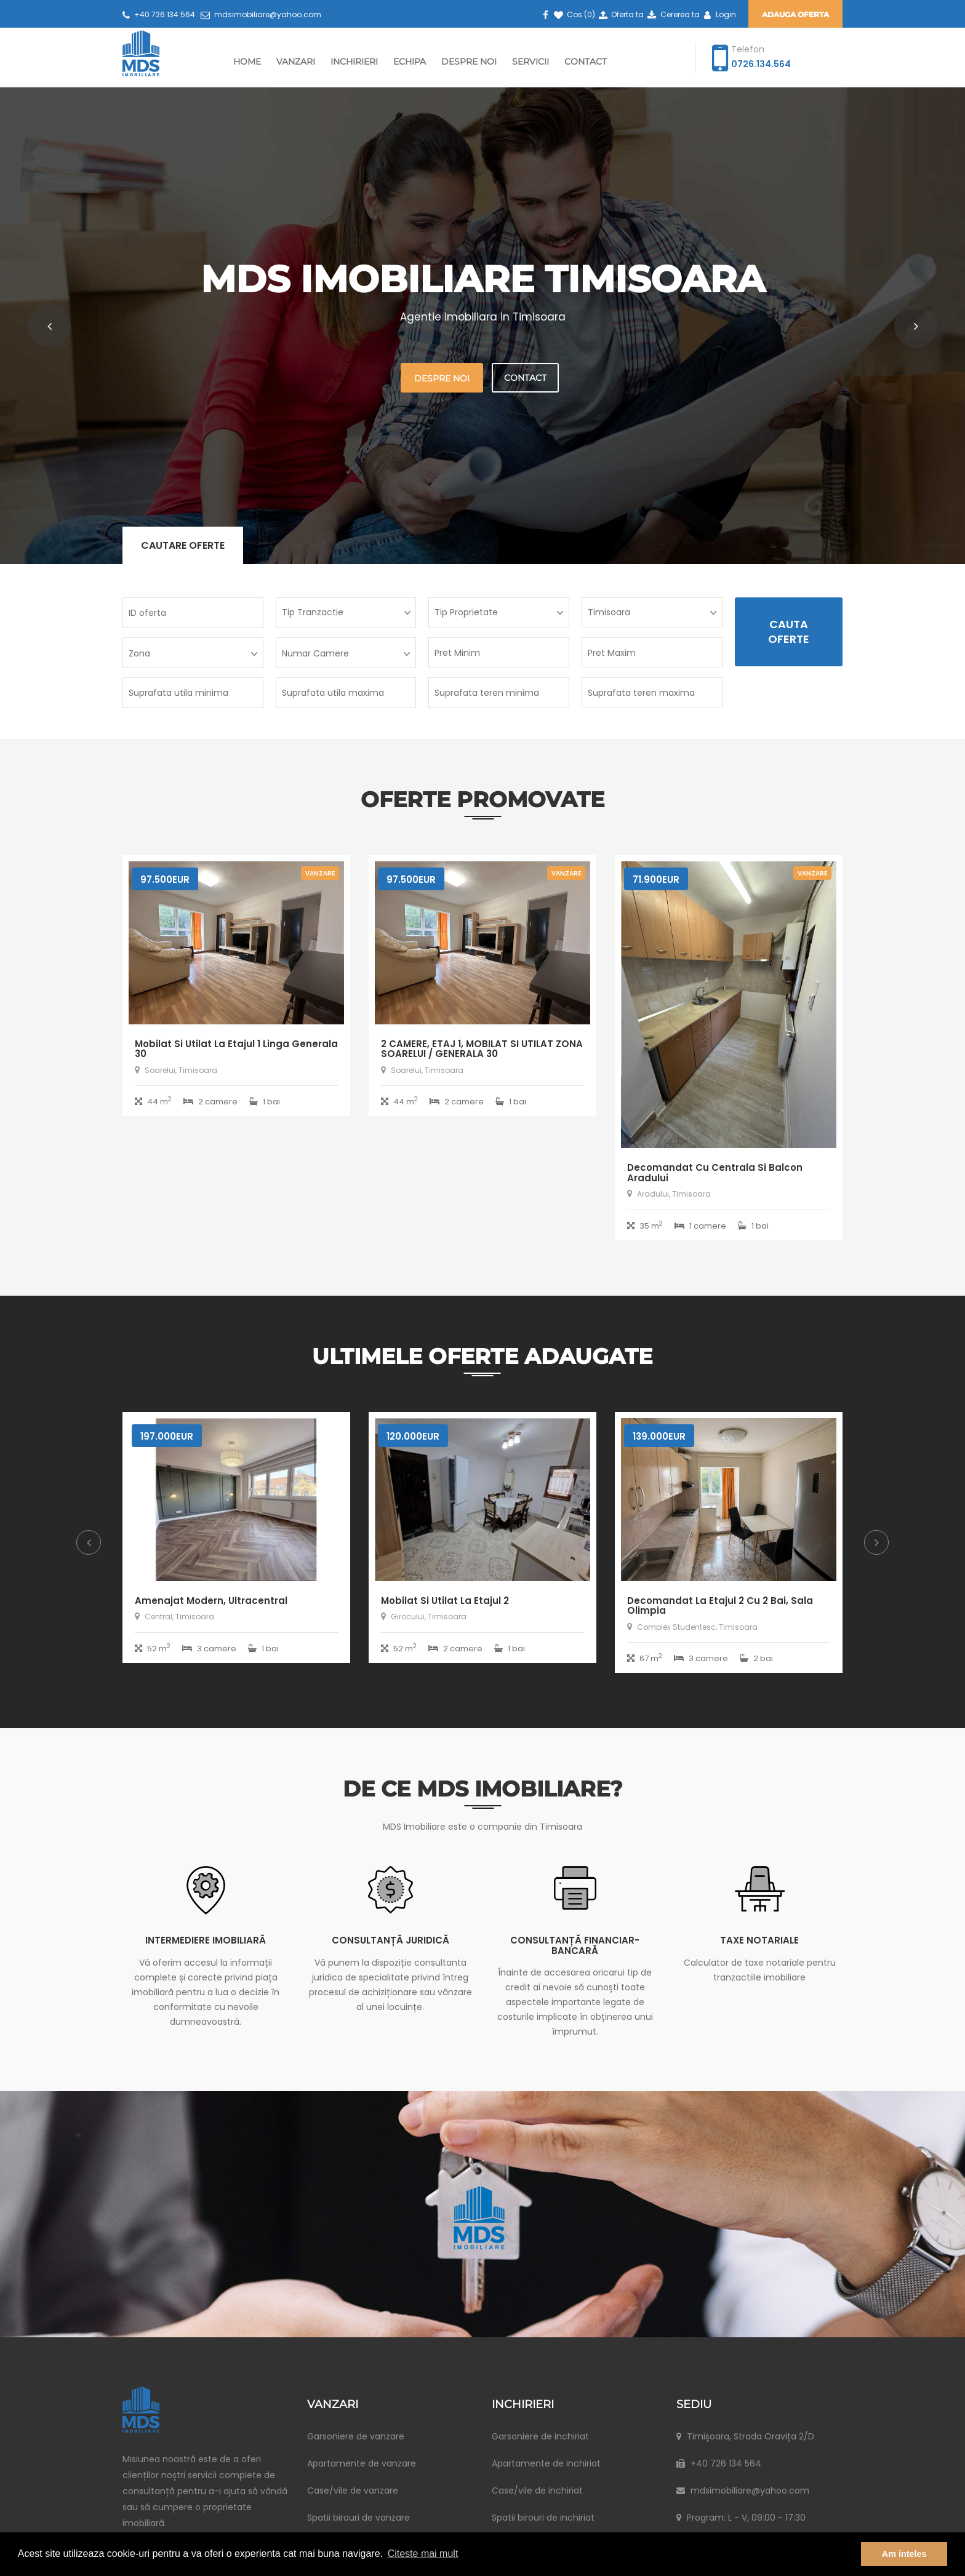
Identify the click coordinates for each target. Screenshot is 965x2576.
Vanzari (295, 61)
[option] (236, 1546)
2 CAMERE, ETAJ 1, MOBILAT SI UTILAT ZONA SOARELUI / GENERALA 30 (482, 1049)
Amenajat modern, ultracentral (211, 1600)
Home (247, 61)
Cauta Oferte (788, 631)
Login (719, 14)
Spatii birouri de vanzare (358, 2517)
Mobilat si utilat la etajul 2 (445, 1600)
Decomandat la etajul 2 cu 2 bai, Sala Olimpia (720, 1605)
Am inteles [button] (904, 2554)
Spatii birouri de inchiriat (543, 2517)
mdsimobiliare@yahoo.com (261, 14)
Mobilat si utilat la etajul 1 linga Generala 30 (236, 1049)
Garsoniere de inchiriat (540, 2436)
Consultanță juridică (390, 1940)
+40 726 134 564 (158, 14)
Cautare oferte (183, 545)
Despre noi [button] (442, 378)
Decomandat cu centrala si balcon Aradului (715, 1172)
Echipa (409, 61)
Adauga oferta (795, 14)
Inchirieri (354, 61)
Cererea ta (672, 14)
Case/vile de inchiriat (537, 2490)
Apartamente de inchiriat (546, 2463)
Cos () (574, 14)
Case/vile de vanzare (352, 2490)
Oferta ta (620, 14)
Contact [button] (525, 377)
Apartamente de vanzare (361, 2463)
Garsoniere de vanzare (355, 2436)
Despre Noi (469, 61)
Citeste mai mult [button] (423, 2553)
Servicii (530, 61)
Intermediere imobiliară (205, 1940)
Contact (585, 61)
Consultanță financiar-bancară (574, 1945)
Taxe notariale (759, 1940)
